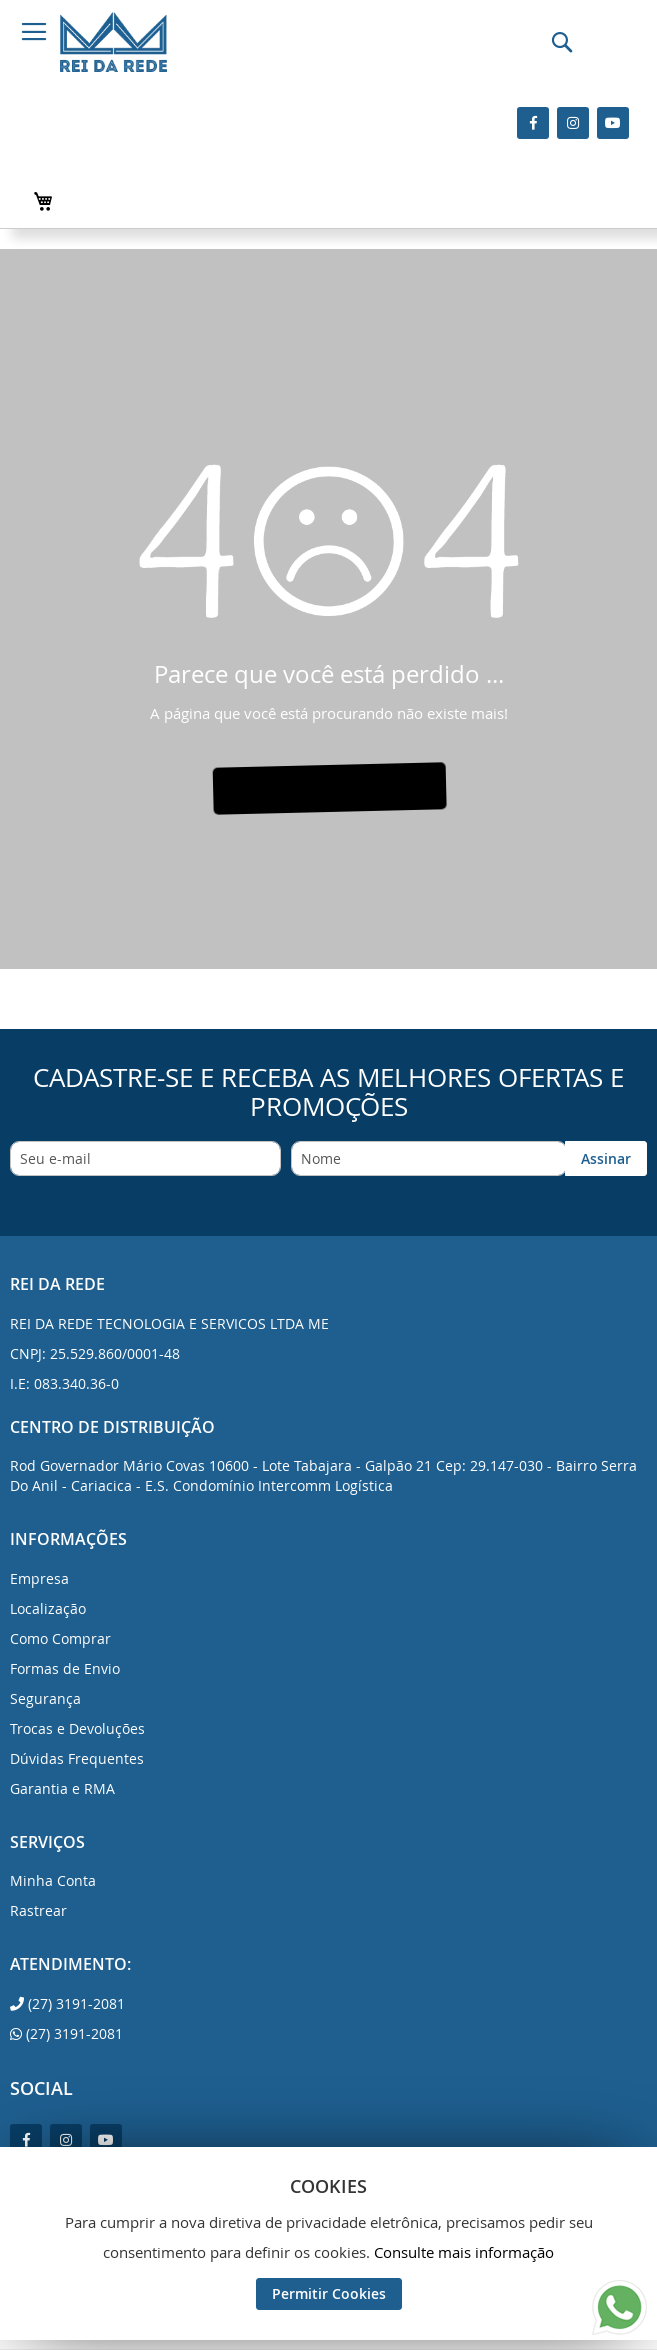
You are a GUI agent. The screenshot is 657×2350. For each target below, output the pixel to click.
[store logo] (113, 42)
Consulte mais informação (464, 2252)
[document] (328, 2243)
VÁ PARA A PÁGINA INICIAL (327, 788)
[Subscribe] (606, 1158)
